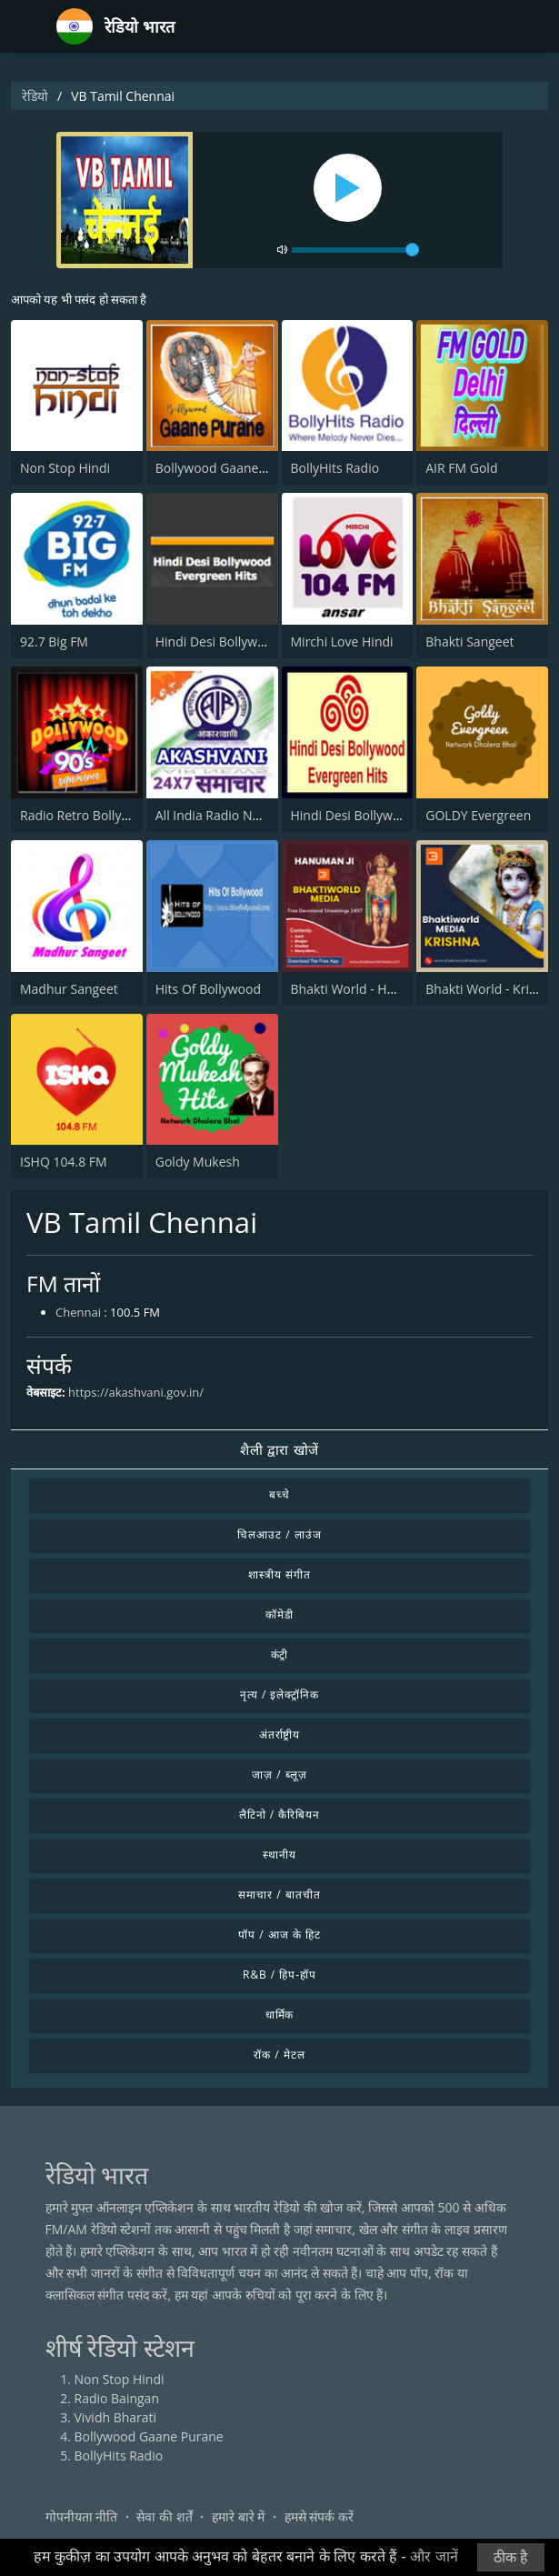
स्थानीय (279, 1854)
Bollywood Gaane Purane (229, 467)
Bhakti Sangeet (469, 641)
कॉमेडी (279, 1614)
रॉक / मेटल (279, 2054)
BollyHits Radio (335, 467)
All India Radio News (215, 815)
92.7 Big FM (54, 641)
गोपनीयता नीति (81, 2516)
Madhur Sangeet (69, 988)
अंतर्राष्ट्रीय (280, 1734)
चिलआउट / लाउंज (279, 1534)
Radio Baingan (117, 2398)
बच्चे (279, 1494)
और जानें (433, 2556)
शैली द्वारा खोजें (279, 1449)
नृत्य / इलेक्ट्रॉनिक (279, 1694)
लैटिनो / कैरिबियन (279, 1814)
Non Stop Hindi (65, 467)
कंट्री (280, 1654)
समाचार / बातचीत (279, 1894)
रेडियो (35, 96)
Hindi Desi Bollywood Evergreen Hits (263, 641)
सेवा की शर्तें (164, 2516)
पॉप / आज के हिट (279, 1934)
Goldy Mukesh (197, 1161)
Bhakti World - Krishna (491, 988)
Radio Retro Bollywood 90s (99, 815)
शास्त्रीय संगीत (279, 1574)
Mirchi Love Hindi (342, 641)
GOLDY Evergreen (478, 815)
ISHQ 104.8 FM (63, 1161)
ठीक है (511, 2557)
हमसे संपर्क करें (319, 2516)
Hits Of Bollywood (208, 988)
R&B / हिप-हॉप (279, 1974)
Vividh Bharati (116, 2417)
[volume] (355, 250)
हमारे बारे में (238, 2516)
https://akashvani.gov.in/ (136, 1392)
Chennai (78, 1312)
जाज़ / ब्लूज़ (279, 1774)
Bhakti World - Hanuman (363, 988)
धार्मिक (279, 2014)
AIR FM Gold (461, 467)
